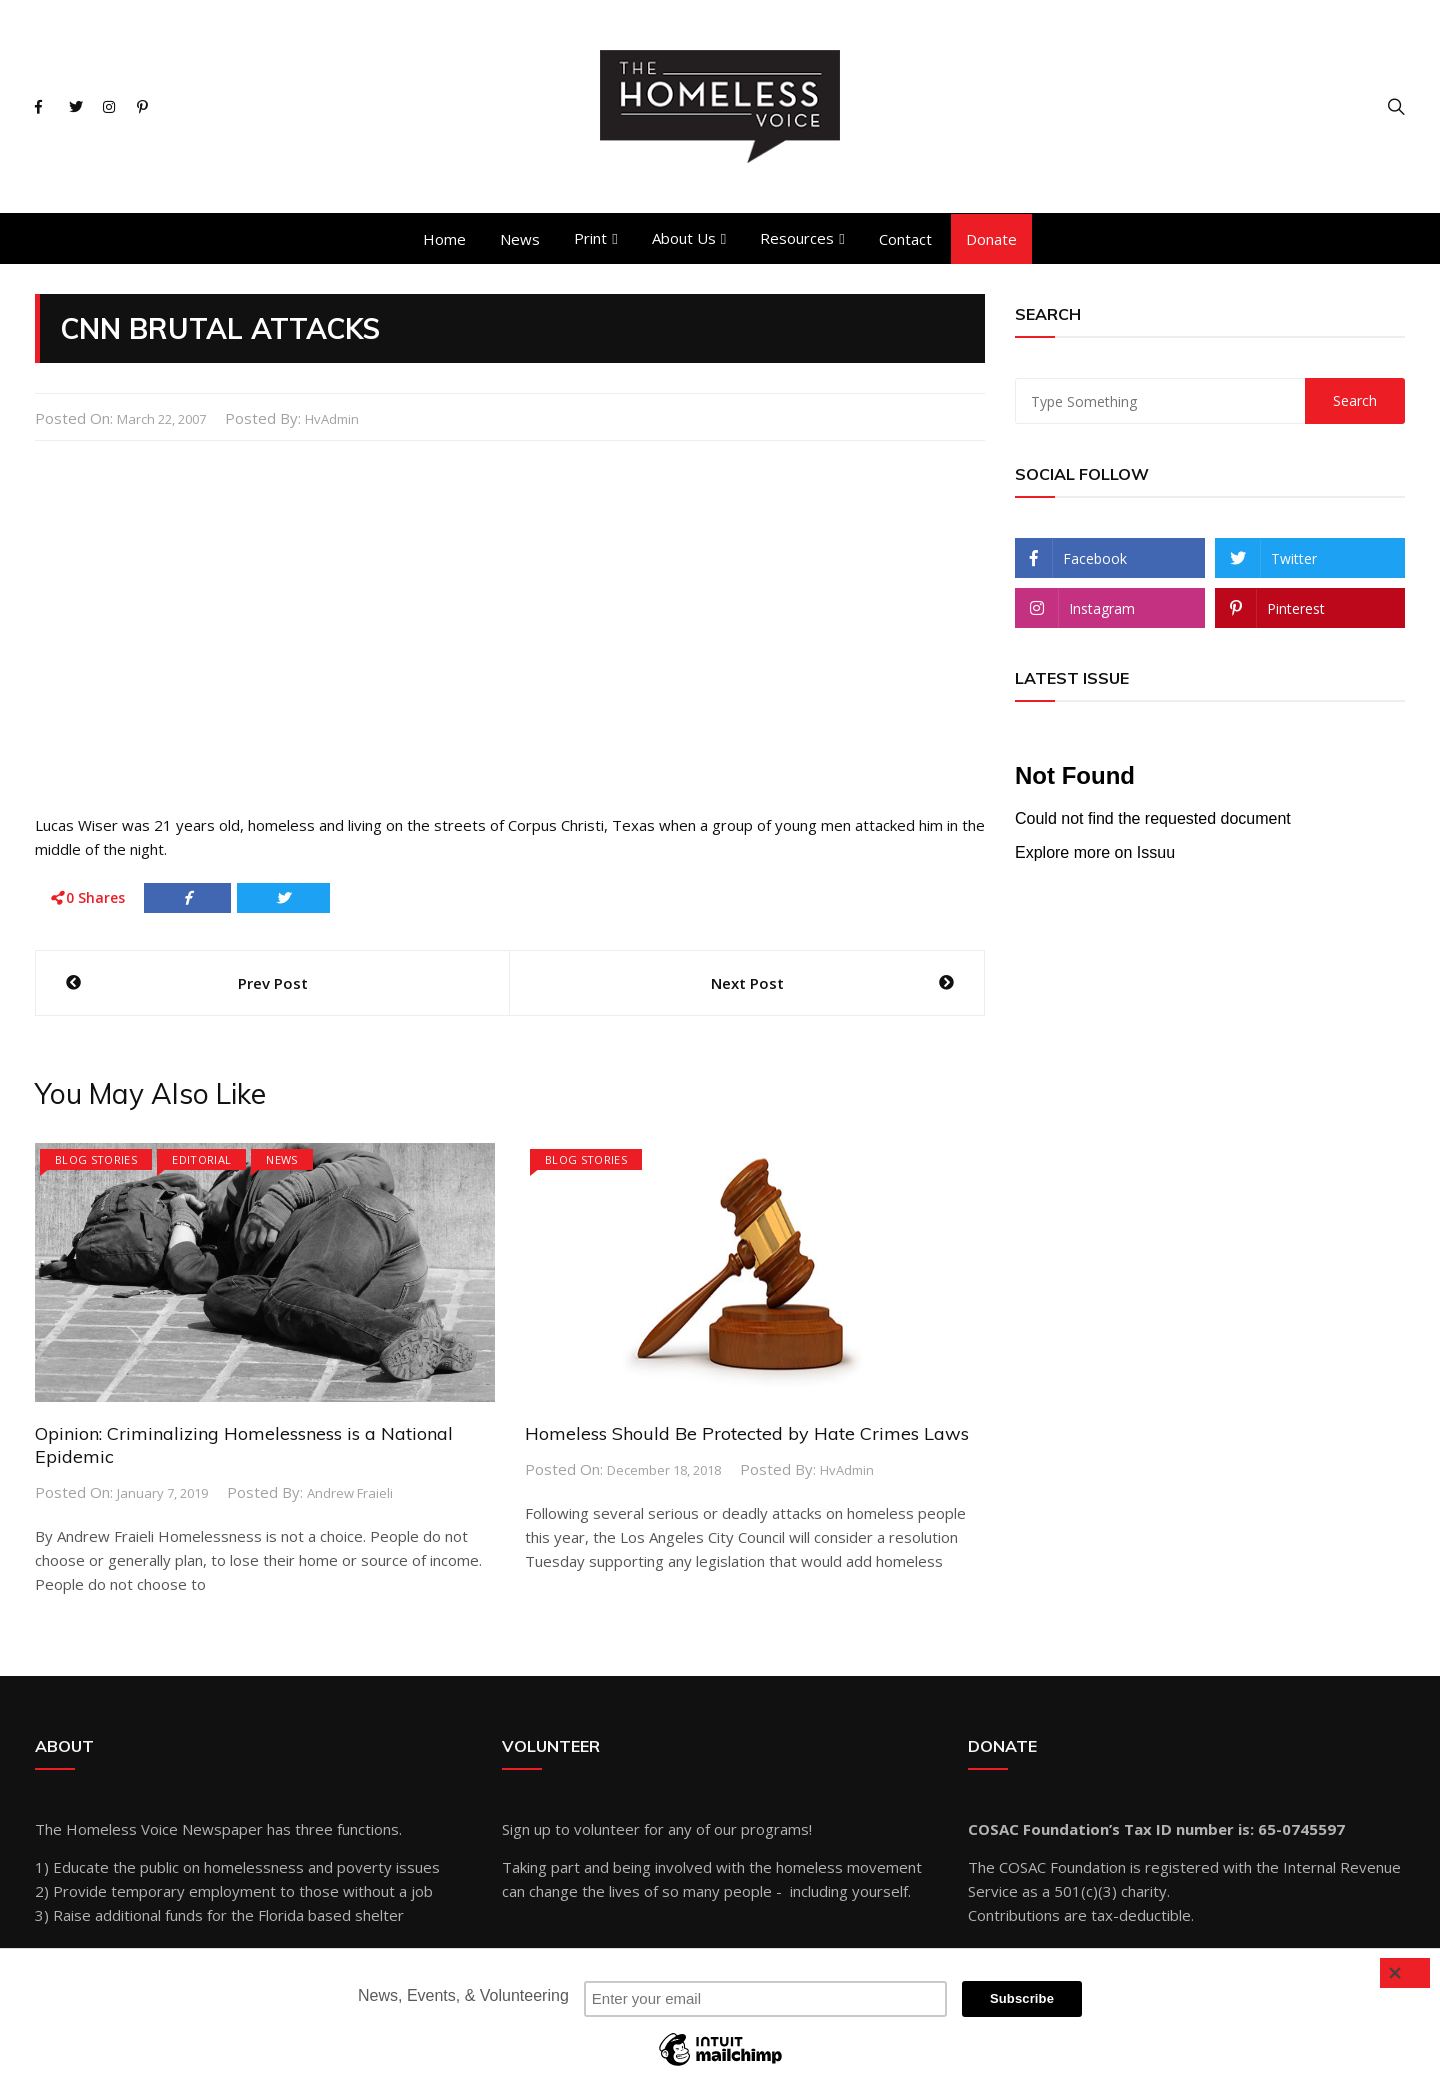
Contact (905, 239)
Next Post (747, 983)
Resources (797, 238)
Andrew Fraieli (350, 1493)
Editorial (201, 1159)
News (520, 239)
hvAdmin (332, 419)
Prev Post (273, 983)
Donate (991, 239)
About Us (684, 238)
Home (444, 239)
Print (590, 238)
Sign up (526, 1829)
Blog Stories (96, 1159)
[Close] (1405, 1973)
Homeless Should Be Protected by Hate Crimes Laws (747, 1433)
